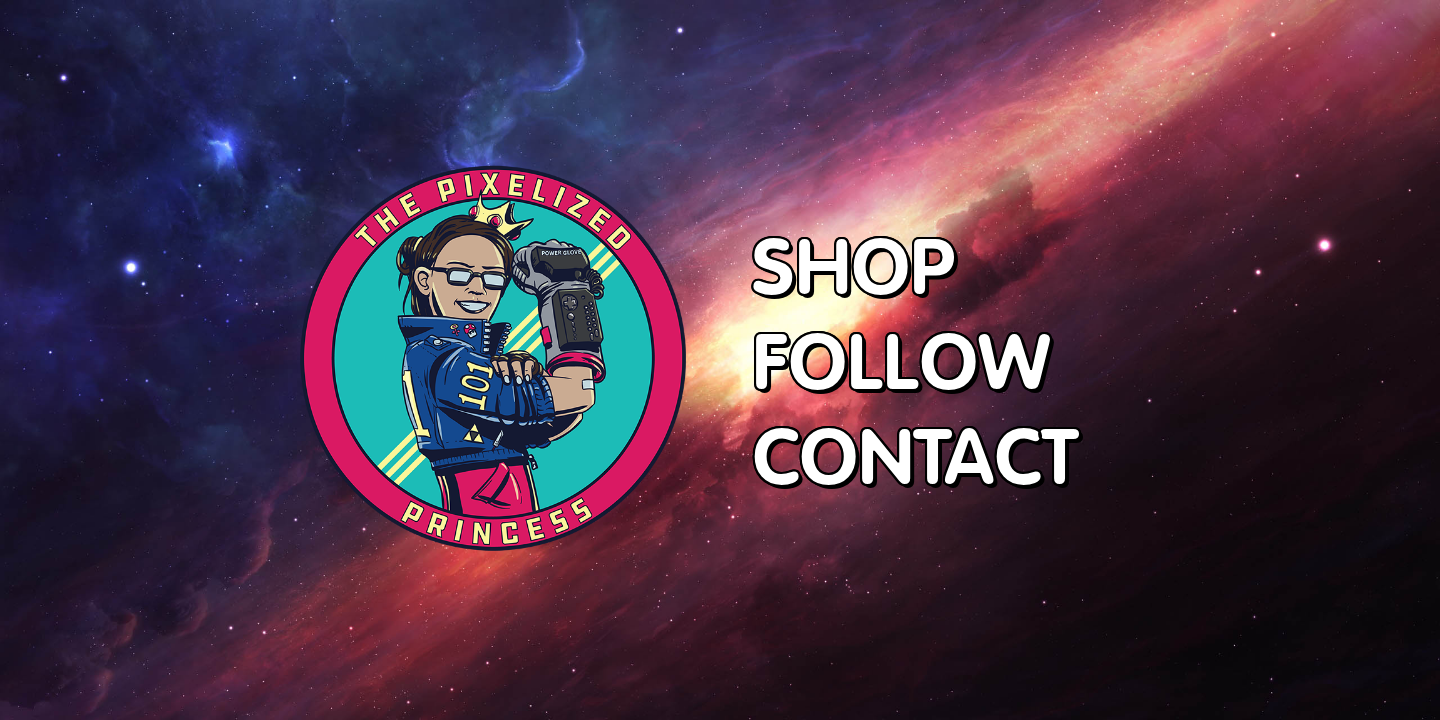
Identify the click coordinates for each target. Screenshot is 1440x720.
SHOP (854, 265)
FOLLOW (901, 360)
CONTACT (915, 455)
